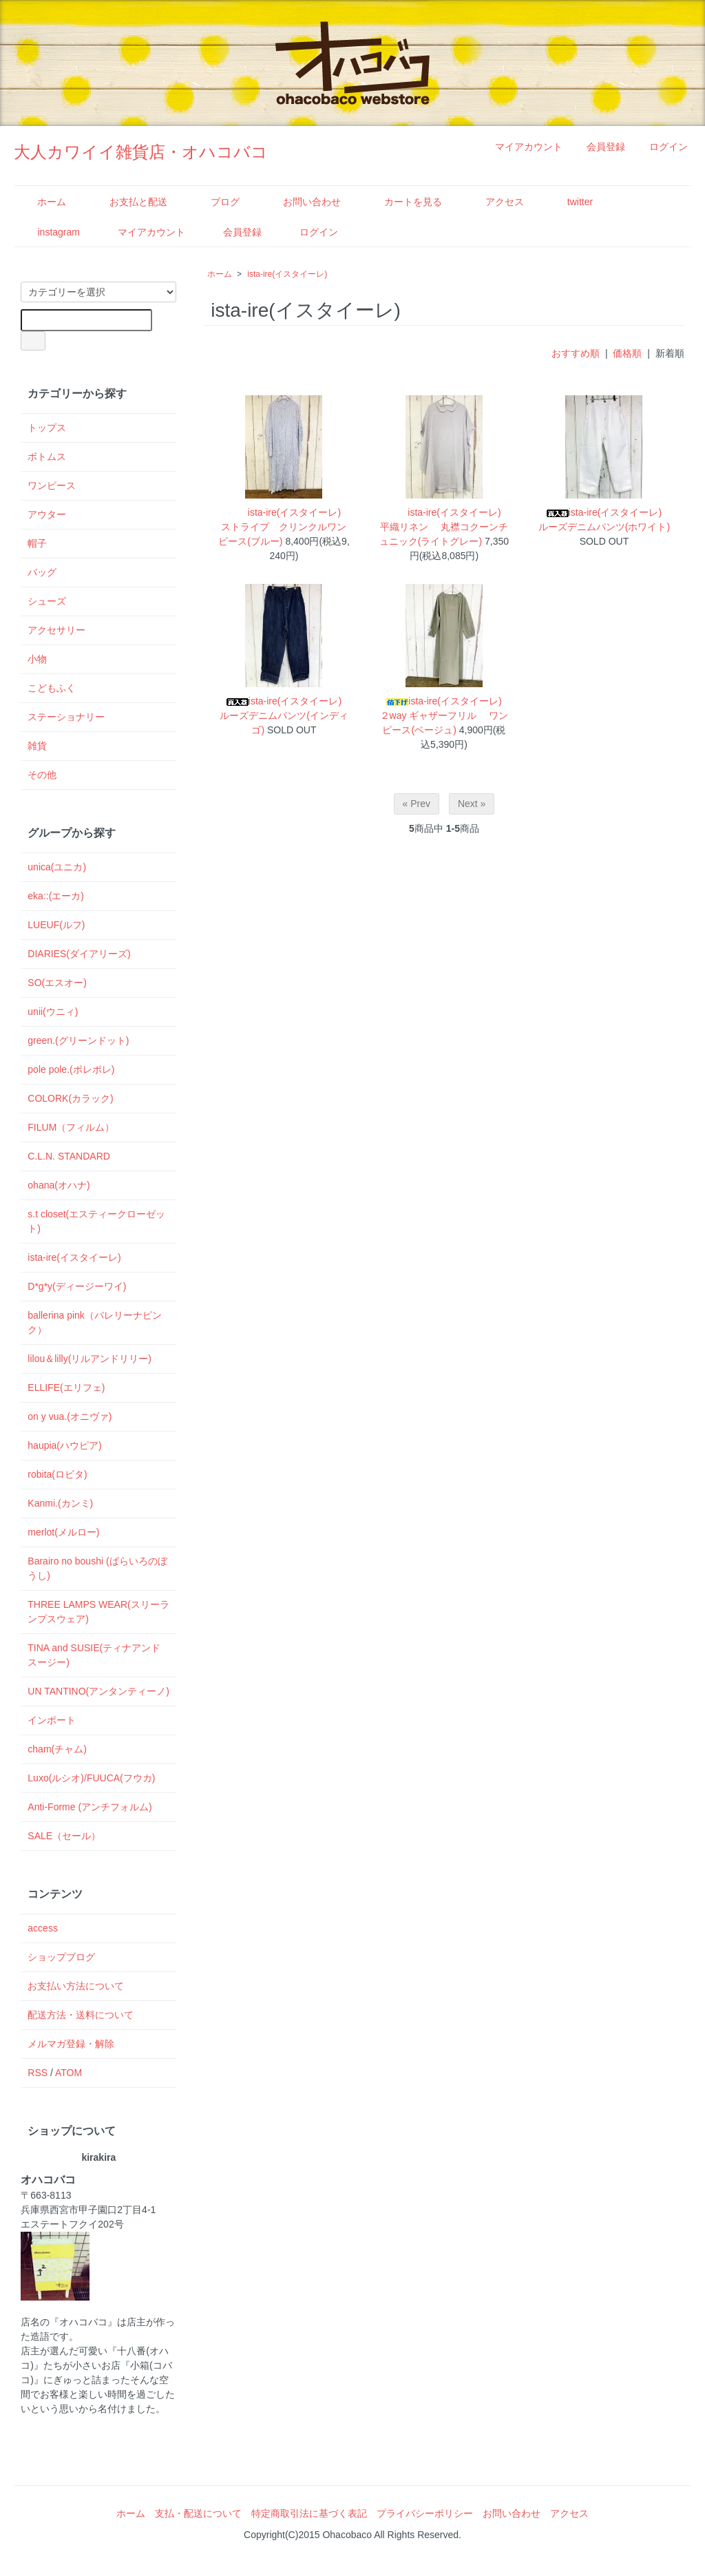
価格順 (627, 353)
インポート (52, 1720)
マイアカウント (521, 146)
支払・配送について (198, 2513)
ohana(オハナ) (59, 1185)
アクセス (494, 201)
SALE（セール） (64, 1835)
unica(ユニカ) (57, 866)
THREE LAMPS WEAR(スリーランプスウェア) (98, 1611)
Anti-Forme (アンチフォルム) (89, 1806)
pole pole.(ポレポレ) (71, 1069)
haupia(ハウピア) (64, 1445)
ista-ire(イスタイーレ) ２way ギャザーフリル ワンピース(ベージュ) (446, 715)
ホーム (41, 201)
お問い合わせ (302, 201)
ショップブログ (61, 1956)
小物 (37, 658)
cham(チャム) (57, 1749)
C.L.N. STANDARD (69, 1156)
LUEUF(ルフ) (56, 924)
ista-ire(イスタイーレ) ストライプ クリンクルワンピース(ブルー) (284, 527)
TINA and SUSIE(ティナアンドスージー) (94, 1655)
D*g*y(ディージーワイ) (77, 1286)
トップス (47, 427)
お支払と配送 (128, 201)
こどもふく (52, 687)
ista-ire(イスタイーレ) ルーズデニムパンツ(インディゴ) (285, 715)
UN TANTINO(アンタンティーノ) (98, 1691)
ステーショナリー (66, 716)
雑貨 (37, 745)
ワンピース (52, 485)
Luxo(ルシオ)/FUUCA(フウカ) (91, 1777)
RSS (38, 2072)
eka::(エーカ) (56, 895)
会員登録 (598, 146)
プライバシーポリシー (425, 2513)
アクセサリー (56, 630)
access (43, 1928)
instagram (48, 232)
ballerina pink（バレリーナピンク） (95, 1322)
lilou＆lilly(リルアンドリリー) (89, 1358)
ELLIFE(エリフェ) (66, 1387)
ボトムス (47, 456)
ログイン (661, 146)
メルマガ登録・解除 (71, 2043)
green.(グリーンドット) (78, 1040)
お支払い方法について (76, 1985)
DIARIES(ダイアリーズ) (79, 953)
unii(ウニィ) (53, 1011)
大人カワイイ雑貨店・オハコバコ (141, 152)
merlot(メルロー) (63, 1532)
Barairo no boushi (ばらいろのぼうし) (97, 1568)
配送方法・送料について (81, 2014)
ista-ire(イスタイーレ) (287, 274)
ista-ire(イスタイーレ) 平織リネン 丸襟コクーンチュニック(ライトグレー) (445, 527)
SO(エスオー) (57, 982)
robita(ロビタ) (57, 1474)
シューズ (47, 601)
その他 (42, 774)
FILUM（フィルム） (71, 1127)
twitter (570, 201)
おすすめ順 (575, 353)
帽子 (37, 543)
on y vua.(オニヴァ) (70, 1416)
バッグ (42, 572)
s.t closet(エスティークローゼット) (96, 1221)
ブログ (215, 201)
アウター (47, 514)
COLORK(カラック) (70, 1098)
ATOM (68, 2072)
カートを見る (403, 201)
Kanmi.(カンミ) (60, 1503)
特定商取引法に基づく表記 (309, 2513)
